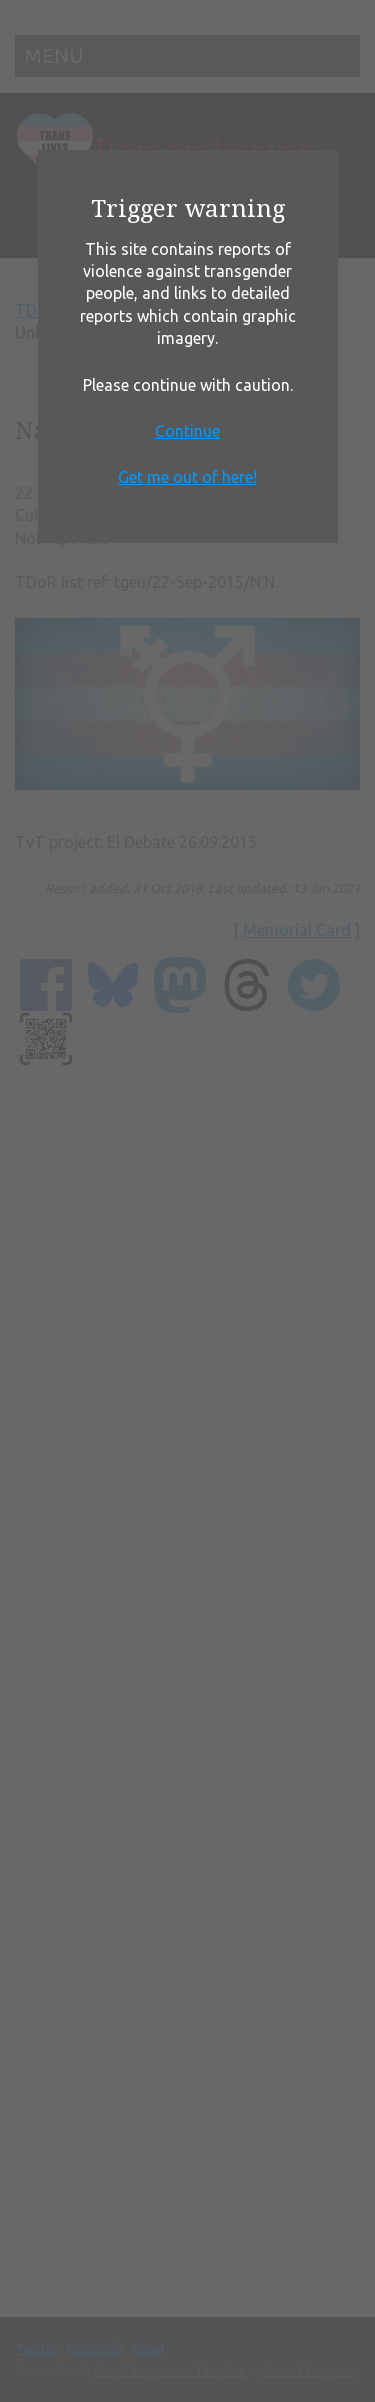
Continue (187, 431)
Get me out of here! (187, 477)
